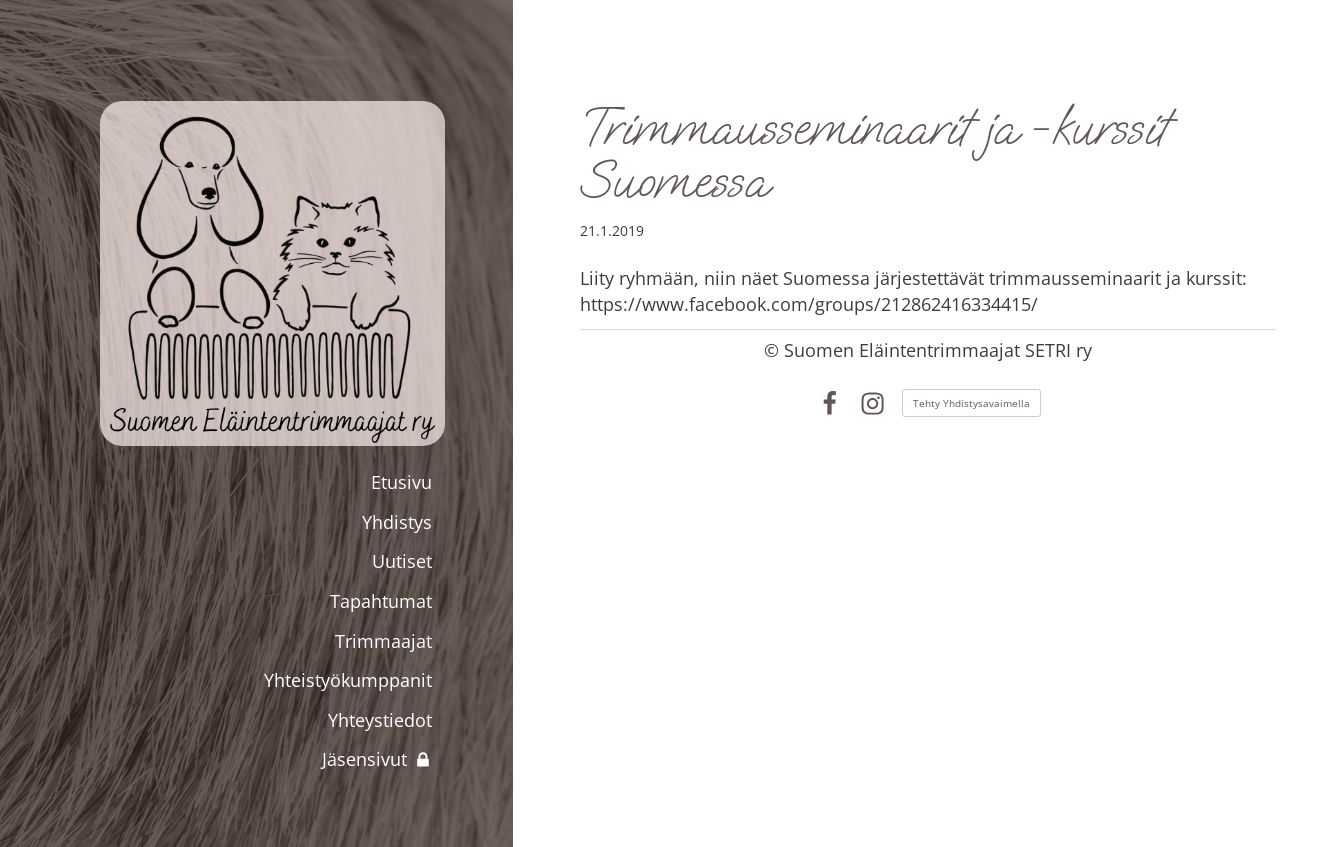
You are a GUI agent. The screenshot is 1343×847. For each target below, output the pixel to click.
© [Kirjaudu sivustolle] (774, 350)
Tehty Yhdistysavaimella (971, 403)
